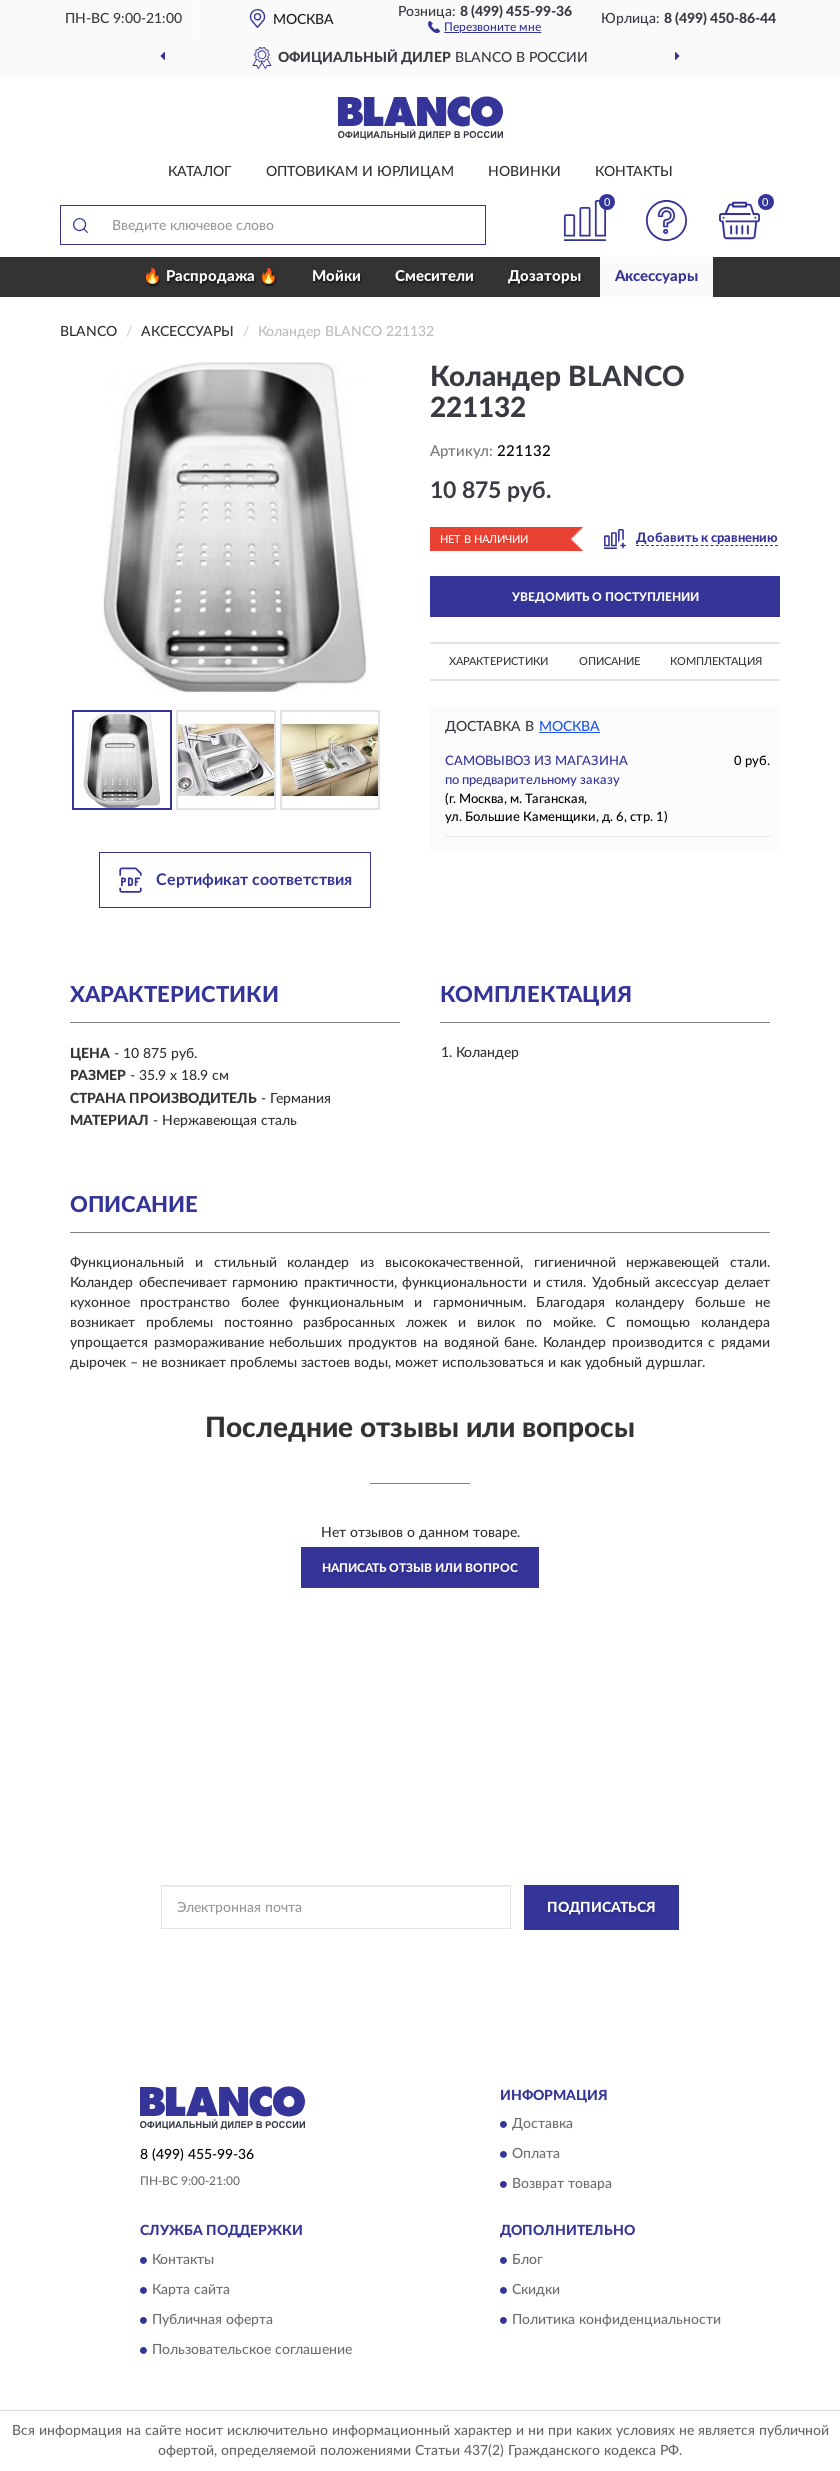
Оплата (536, 2155)
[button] (484, 26)
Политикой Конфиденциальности (518, 1953)
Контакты (634, 172)
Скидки (536, 2290)
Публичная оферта (212, 2320)
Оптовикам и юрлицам (360, 172)
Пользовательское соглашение (252, 2350)
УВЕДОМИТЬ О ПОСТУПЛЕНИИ (605, 597)
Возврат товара (562, 2185)
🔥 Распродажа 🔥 (210, 276)
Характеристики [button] (498, 661)
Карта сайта (191, 2290)
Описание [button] (609, 661)
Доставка (542, 2125)
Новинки (524, 172)
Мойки (336, 276)
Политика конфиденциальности (616, 2320)
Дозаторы (544, 276)
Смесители (434, 276)
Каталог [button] (200, 172)
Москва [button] (569, 727)
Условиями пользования (399, 1970)
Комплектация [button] (716, 661)
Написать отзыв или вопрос (420, 1568)
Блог (527, 2260)
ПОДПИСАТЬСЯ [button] (601, 1908)
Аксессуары (656, 276)
